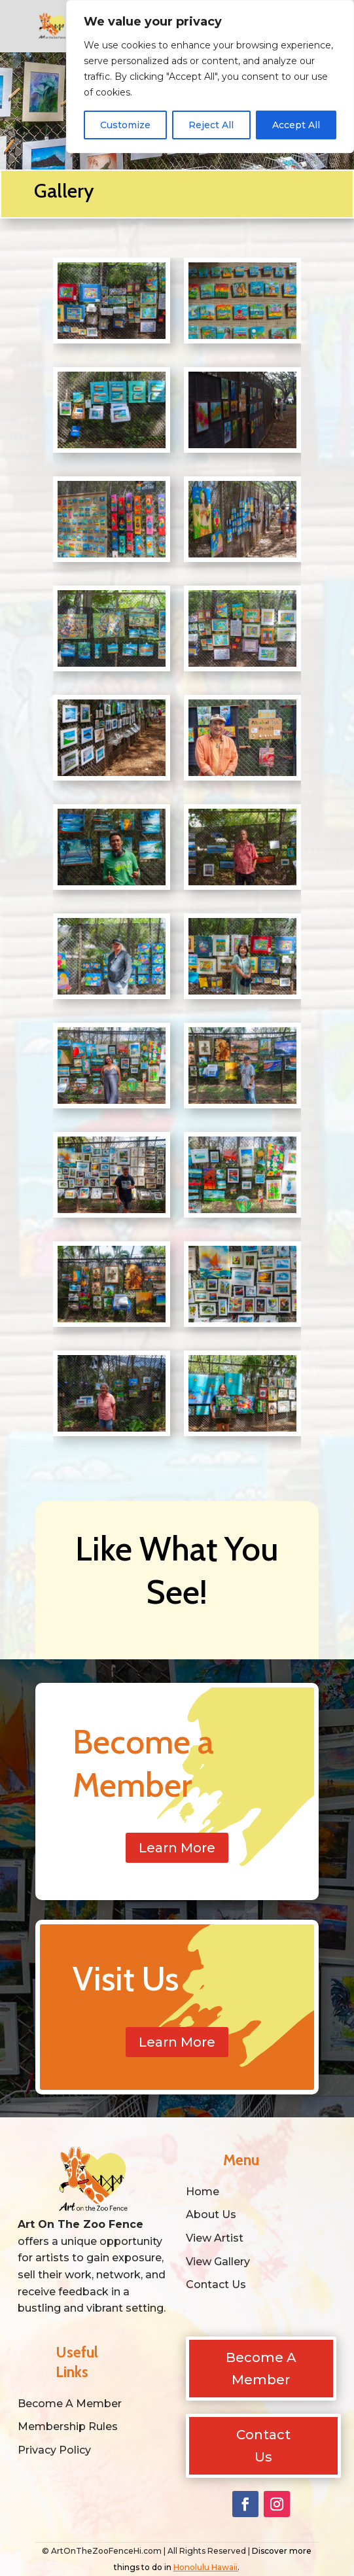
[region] (210, 76)
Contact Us (263, 2446)
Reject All (211, 125)
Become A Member (261, 2369)
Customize (125, 125)
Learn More (177, 1848)
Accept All (296, 125)
